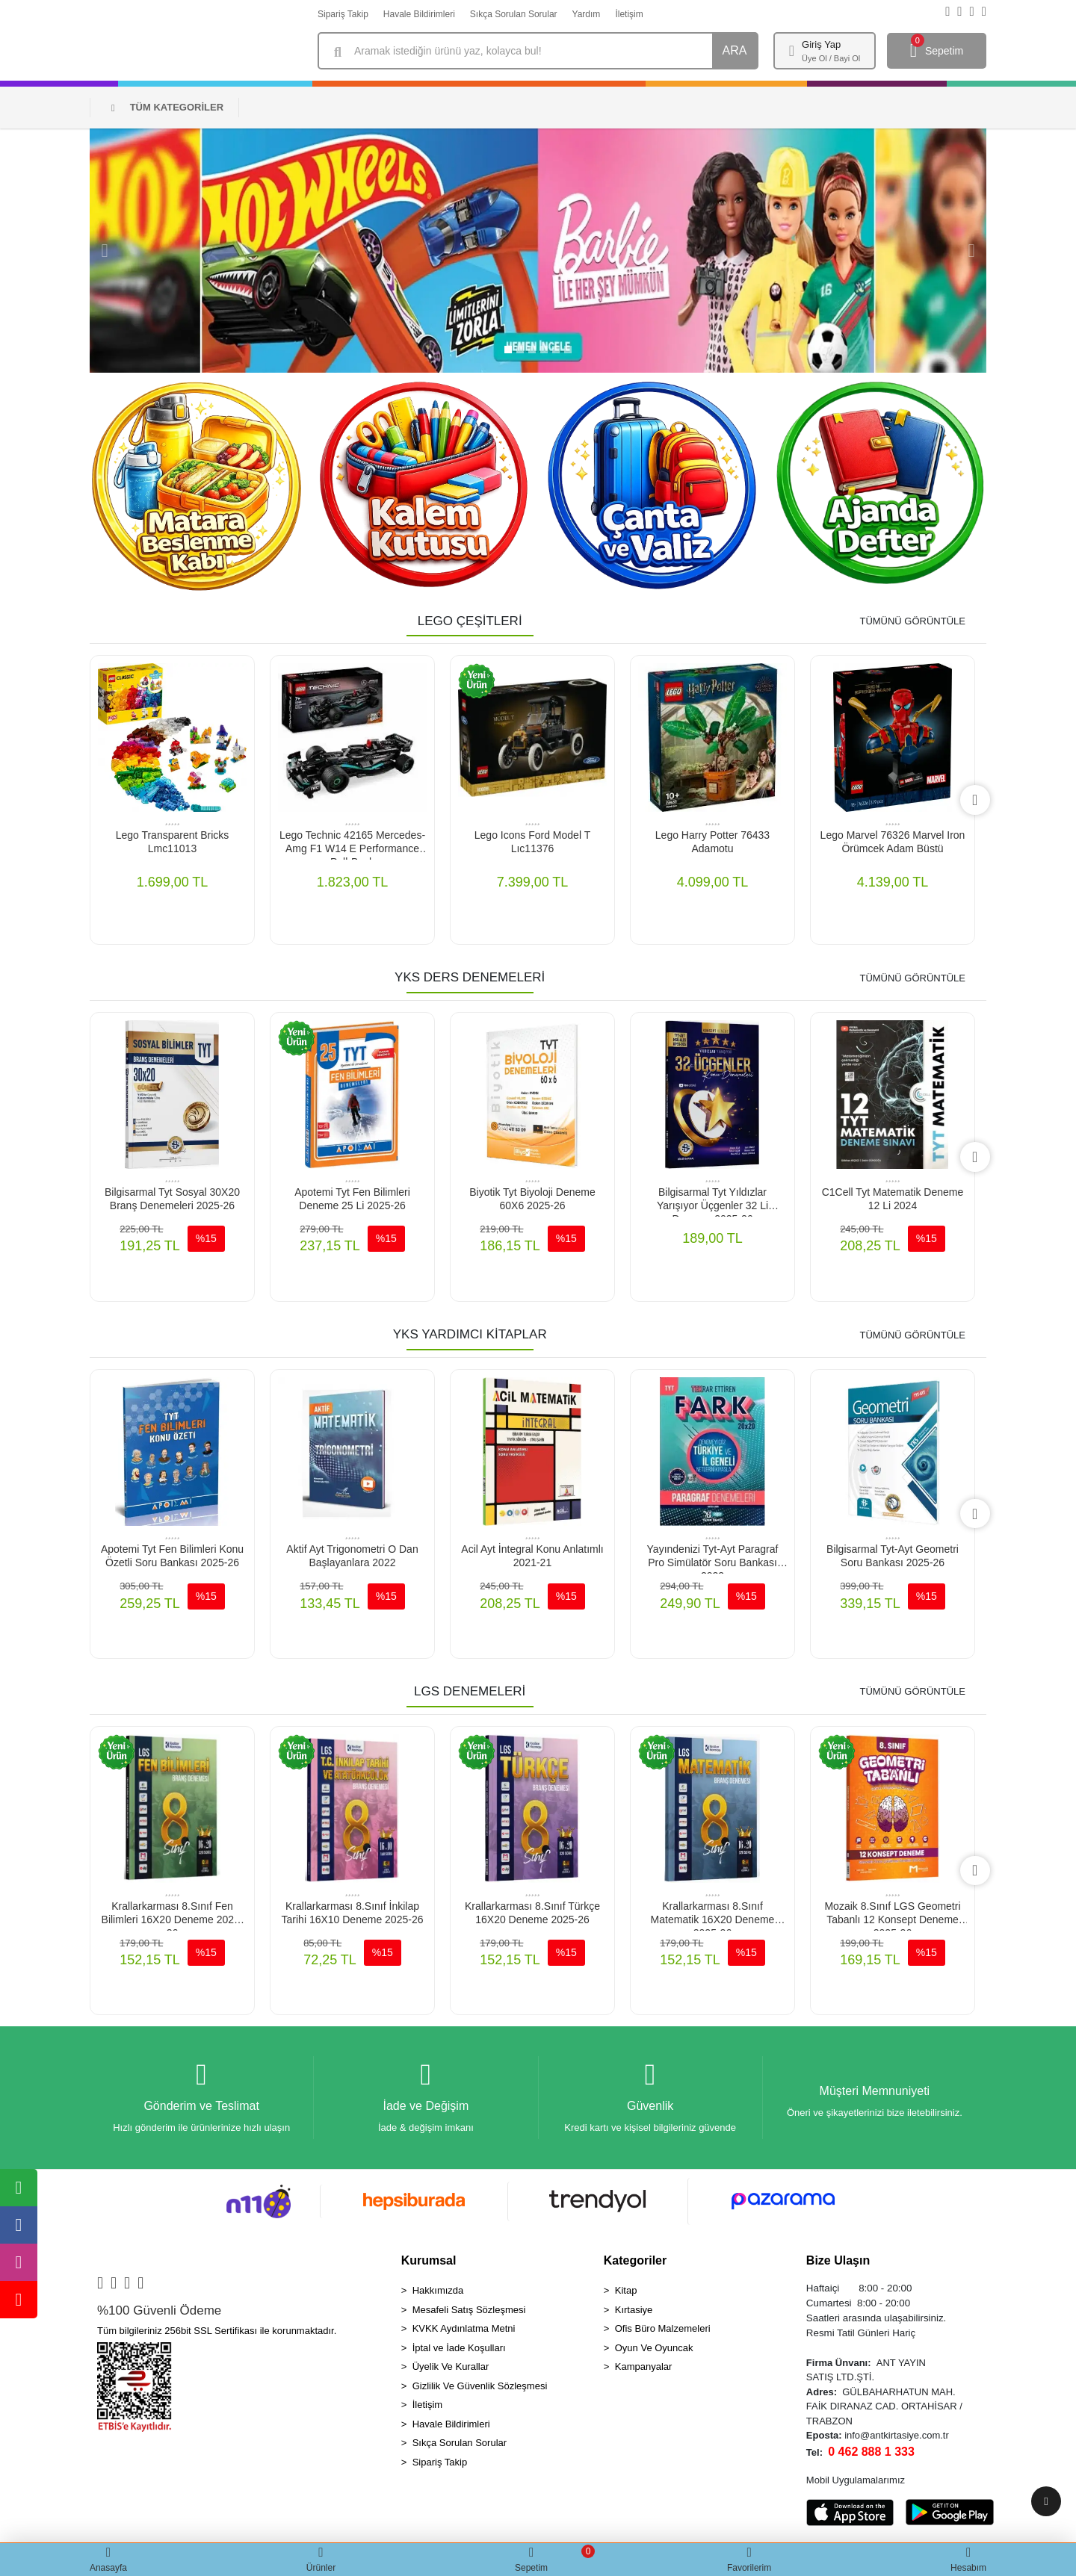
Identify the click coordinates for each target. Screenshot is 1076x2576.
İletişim (629, 14)
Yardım (586, 14)
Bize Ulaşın (838, 2261)
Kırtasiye (634, 2310)
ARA (735, 50)
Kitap (626, 2291)
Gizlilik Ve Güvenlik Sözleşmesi (480, 2386)
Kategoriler (635, 2261)
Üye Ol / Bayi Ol (831, 58)
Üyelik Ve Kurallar (450, 2367)
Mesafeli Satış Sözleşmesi (469, 2310)
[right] (974, 799)
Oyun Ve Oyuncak (654, 2348)
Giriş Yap (821, 44)
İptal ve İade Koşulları (459, 2348)
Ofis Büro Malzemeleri (663, 2329)
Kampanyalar (643, 2367)
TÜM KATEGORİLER (167, 107)
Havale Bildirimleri (419, 14)
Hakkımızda (438, 2291)
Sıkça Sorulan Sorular (513, 14)
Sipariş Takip (343, 14)
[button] (105, 250)
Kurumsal (429, 2261)
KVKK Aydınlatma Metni (464, 2329)
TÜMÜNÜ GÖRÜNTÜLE (912, 621)
